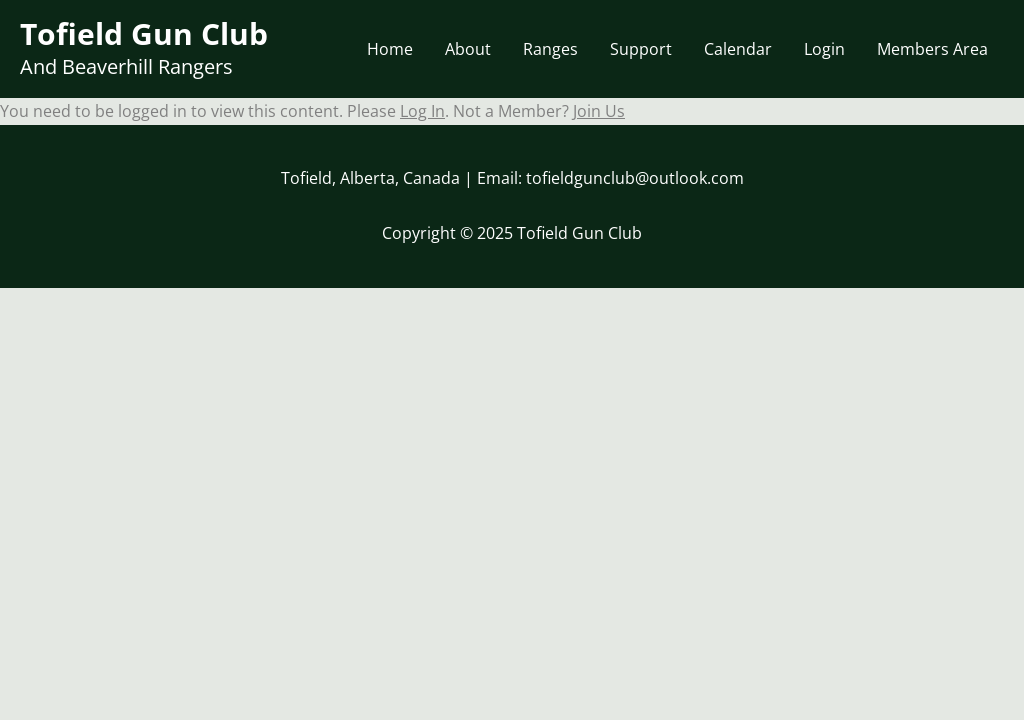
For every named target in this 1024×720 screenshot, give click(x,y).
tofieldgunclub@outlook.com (635, 178)
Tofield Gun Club (144, 33)
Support (641, 49)
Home (390, 49)
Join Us (599, 111)
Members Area (932, 49)
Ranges (550, 49)
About (468, 49)
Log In (422, 111)
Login (824, 49)
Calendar (738, 49)
